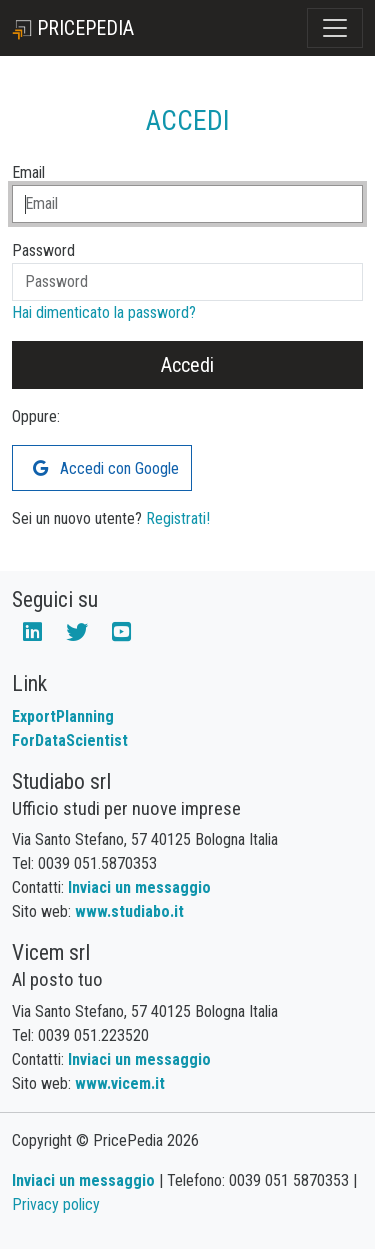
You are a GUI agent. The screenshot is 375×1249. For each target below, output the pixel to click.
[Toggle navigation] (335, 28)
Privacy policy (56, 1204)
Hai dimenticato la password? (104, 312)
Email (28, 172)
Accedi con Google (106, 468)
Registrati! (178, 518)
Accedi (187, 365)
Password (43, 250)
